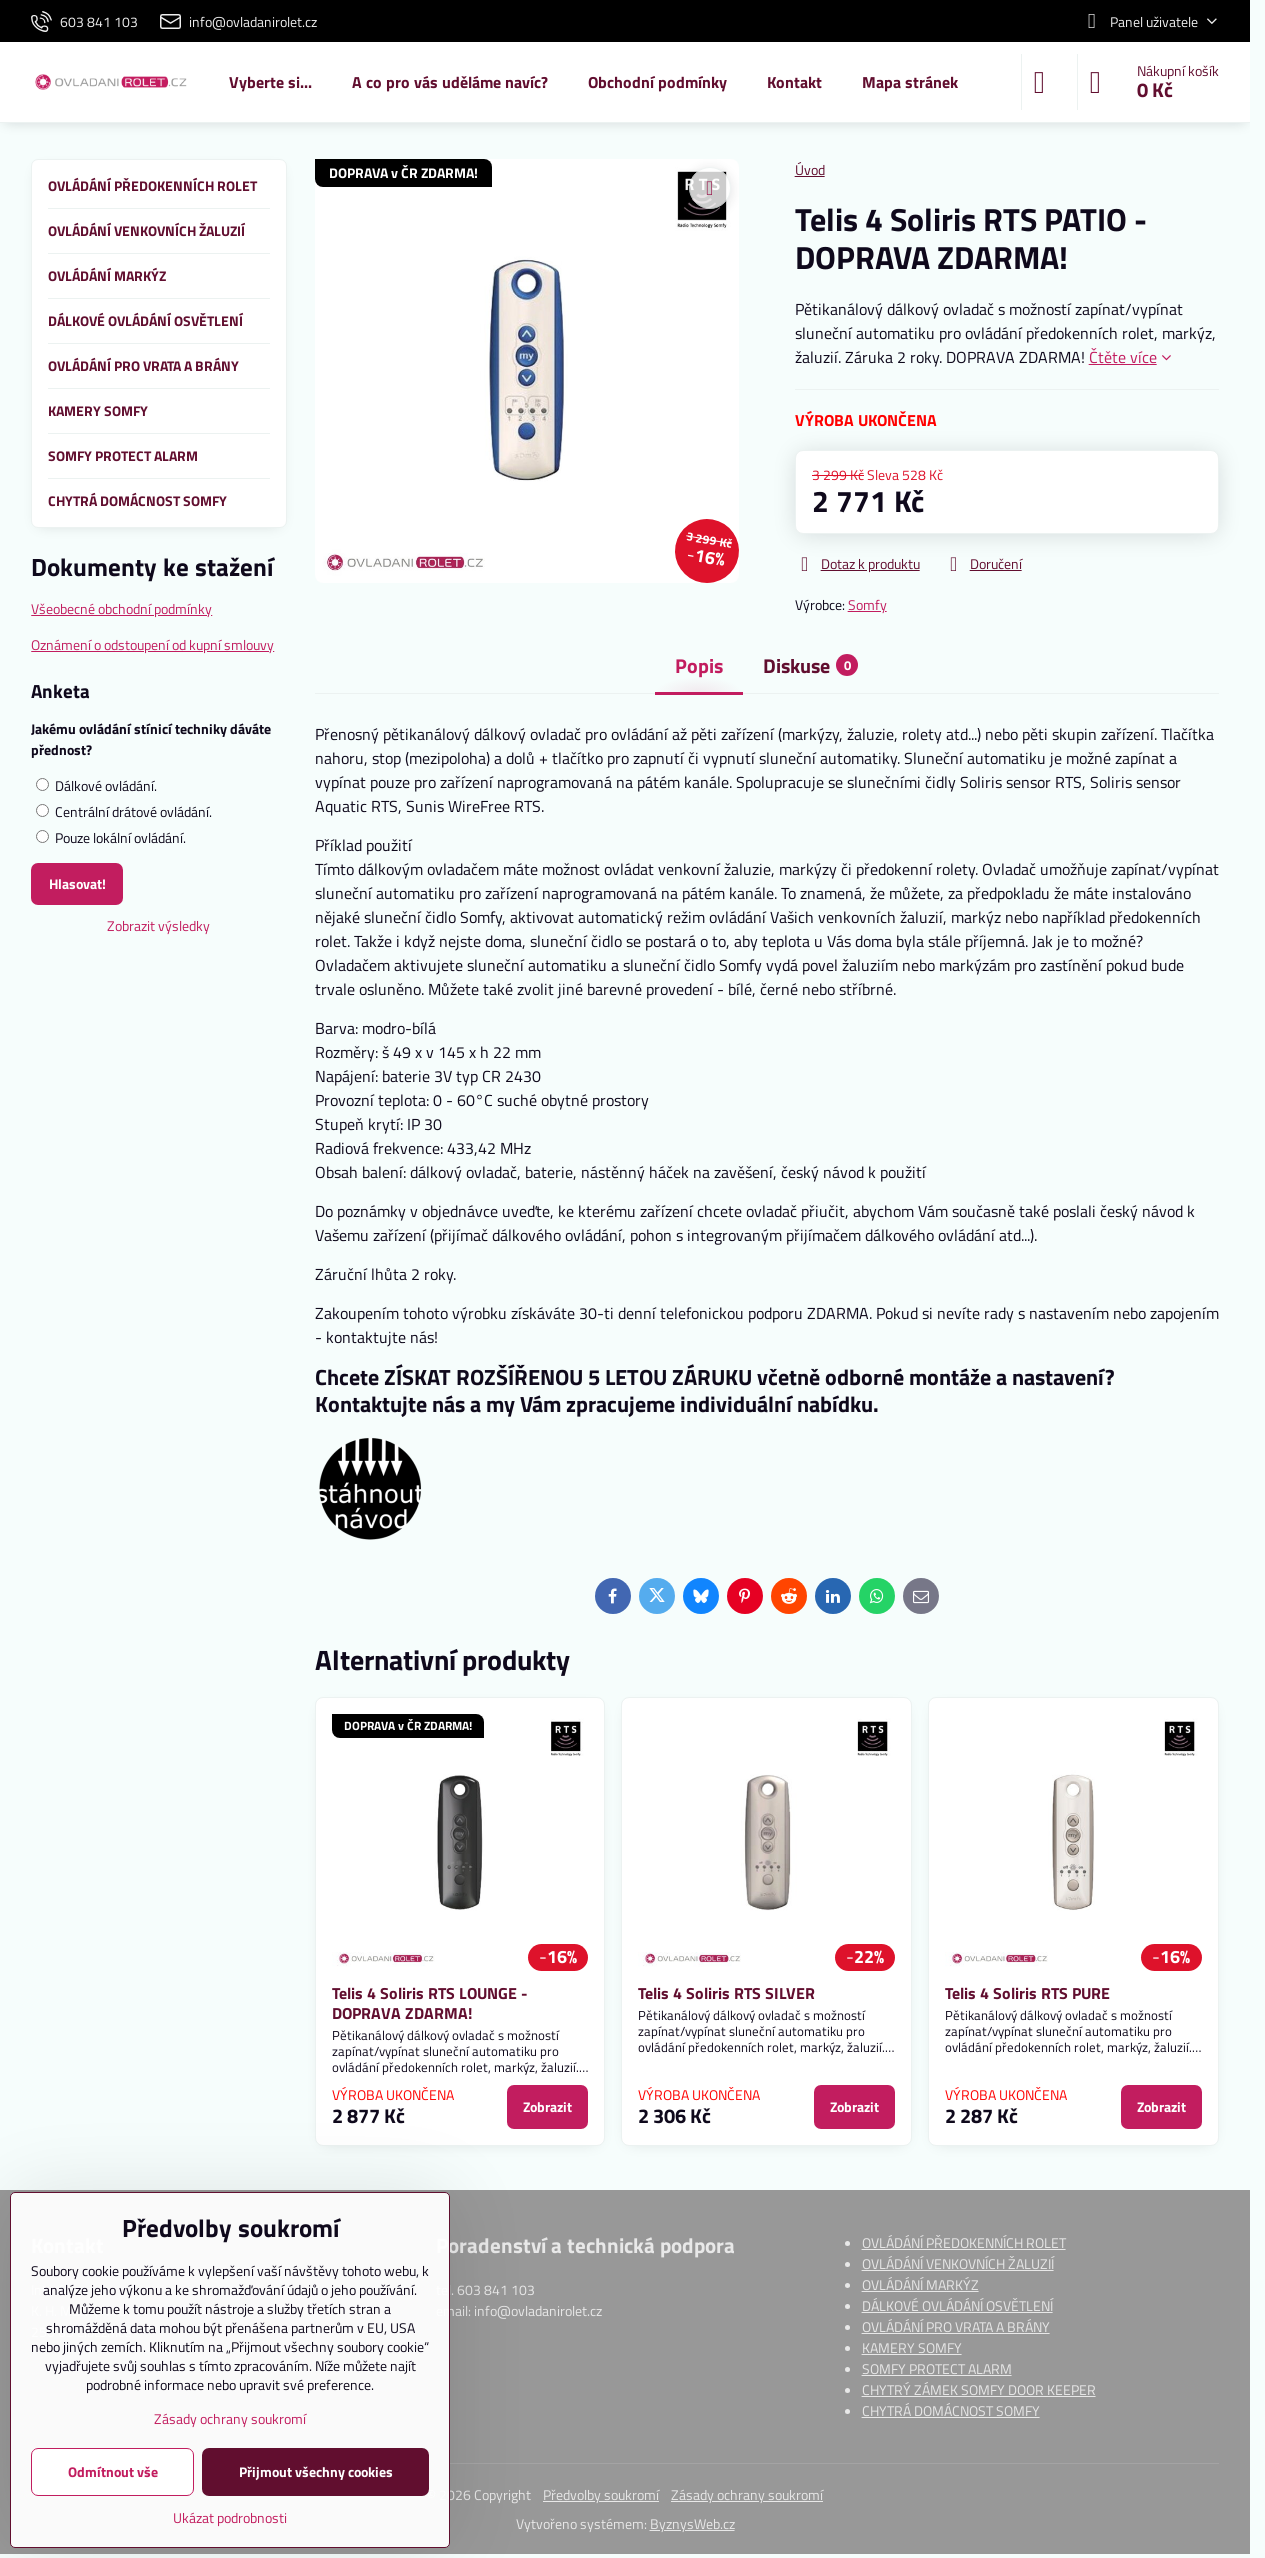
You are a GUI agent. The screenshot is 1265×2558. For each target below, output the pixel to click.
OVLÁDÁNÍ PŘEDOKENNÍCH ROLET (964, 2242)
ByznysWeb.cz (692, 2523)
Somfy (867, 604)
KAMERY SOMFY (912, 2347)
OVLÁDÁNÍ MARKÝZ (920, 2284)
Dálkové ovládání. (96, 785)
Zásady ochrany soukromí (747, 2494)
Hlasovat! (77, 883)
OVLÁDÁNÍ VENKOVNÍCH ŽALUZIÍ (958, 2263)
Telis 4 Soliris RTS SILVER (726, 1993)
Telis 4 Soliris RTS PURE (1027, 1993)
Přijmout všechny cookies (316, 2471)
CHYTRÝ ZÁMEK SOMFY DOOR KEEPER (979, 2389)
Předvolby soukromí (601, 2494)
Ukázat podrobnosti (230, 2517)
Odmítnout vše (113, 2471)
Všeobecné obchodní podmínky (121, 608)
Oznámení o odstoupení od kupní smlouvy (152, 644)
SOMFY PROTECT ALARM (937, 2368)
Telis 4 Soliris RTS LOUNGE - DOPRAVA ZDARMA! (430, 2003)
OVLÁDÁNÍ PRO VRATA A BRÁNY (956, 2326)
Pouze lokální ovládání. (111, 837)
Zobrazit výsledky (158, 925)
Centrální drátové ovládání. (124, 811)
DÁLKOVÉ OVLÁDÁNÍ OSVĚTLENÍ (957, 2305)
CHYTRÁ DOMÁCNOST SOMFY (951, 2410)
